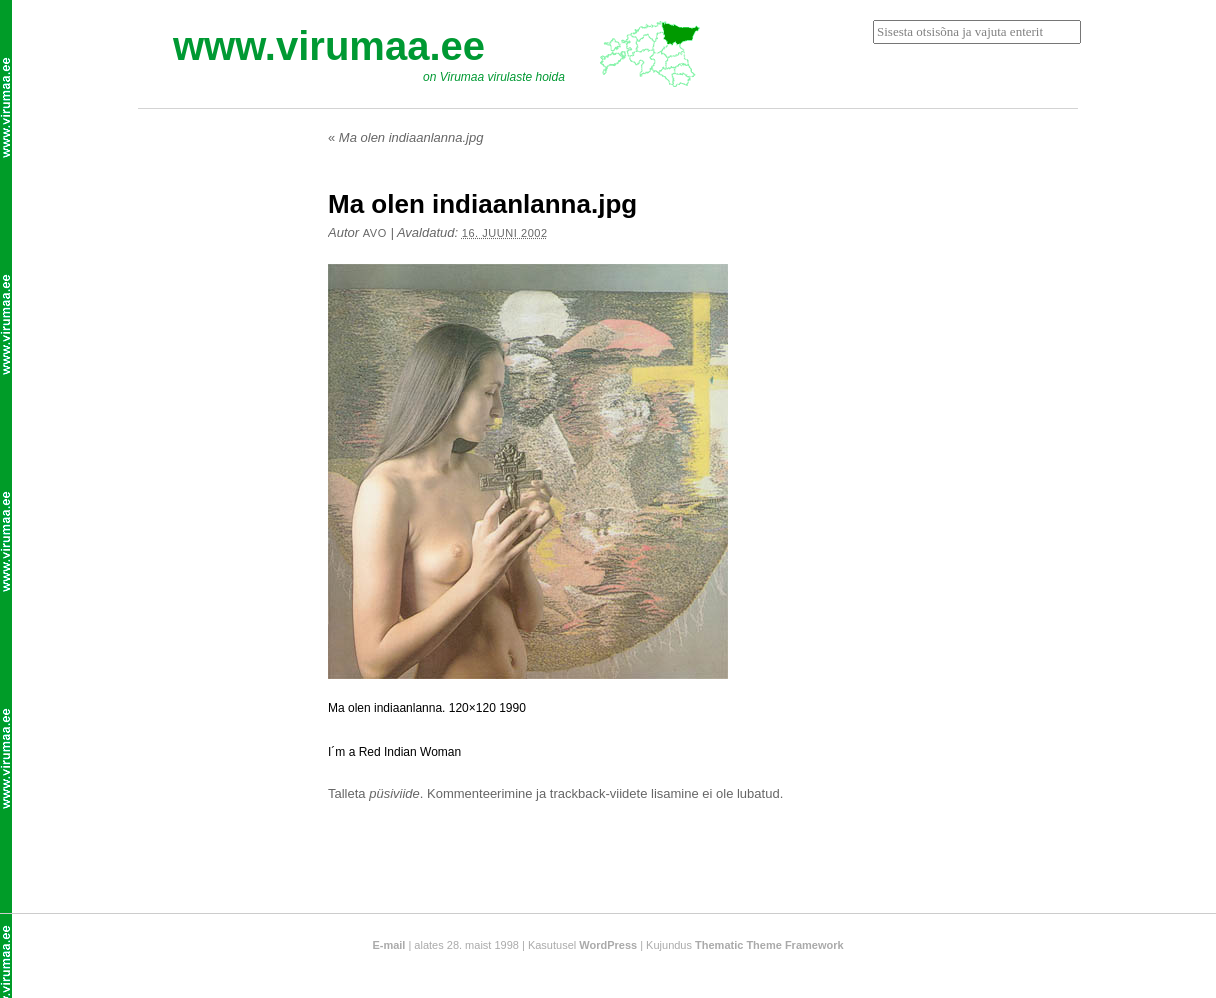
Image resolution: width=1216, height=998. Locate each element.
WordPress (608, 945)
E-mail (388, 945)
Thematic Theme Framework (769, 945)
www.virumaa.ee (329, 46)
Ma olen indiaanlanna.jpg (405, 137)
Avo (375, 233)
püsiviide (394, 793)
